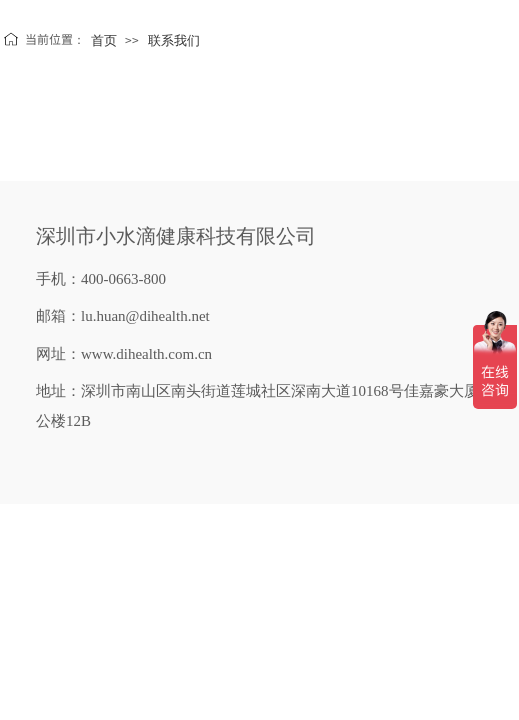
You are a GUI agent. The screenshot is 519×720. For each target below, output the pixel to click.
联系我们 (174, 40)
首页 (104, 40)
